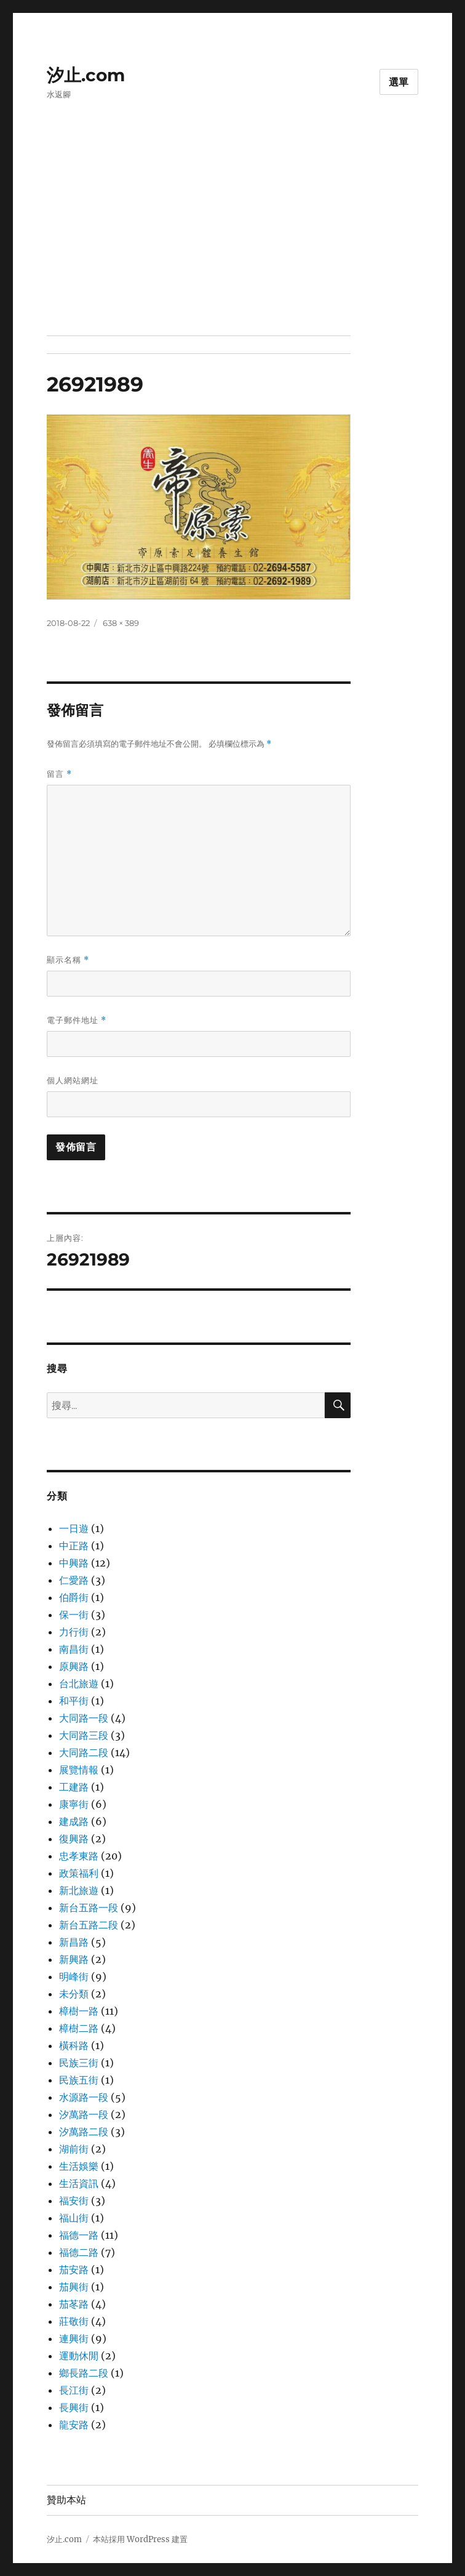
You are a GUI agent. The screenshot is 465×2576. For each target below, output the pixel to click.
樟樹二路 (78, 2028)
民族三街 (78, 2062)
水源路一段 (83, 2097)
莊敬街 (74, 2321)
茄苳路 (74, 2304)
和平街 (74, 1701)
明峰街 (74, 1976)
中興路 (74, 1563)
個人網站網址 (72, 1080)
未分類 (74, 1994)
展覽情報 (78, 1769)
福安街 (74, 2200)
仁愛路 (74, 1580)
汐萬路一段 (83, 2114)
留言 (59, 774)
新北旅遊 (78, 1890)
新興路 (74, 1959)
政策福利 (78, 1873)
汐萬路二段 (83, 2131)
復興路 (74, 1838)
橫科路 (74, 2045)
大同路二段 (83, 1752)
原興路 (74, 1666)
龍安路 (74, 2424)
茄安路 (74, 2269)
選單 (399, 82)
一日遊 (74, 1528)
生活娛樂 (78, 2166)
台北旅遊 (78, 1683)
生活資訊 (78, 2183)
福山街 (74, 2218)
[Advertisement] (235, 244)
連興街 (74, 2338)
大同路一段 (83, 1718)
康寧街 (74, 1804)
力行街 (74, 1632)
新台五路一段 (88, 1907)
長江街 (74, 2390)
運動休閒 (78, 2355)
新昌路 (74, 1942)
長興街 (74, 2407)
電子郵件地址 (76, 1020)
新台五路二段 (88, 1925)
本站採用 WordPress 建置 (140, 2539)
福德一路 (78, 2235)
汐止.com (86, 75)
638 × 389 (121, 623)
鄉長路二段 (83, 2373)
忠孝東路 (78, 1856)
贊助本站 (66, 2500)
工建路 (74, 1787)
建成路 (74, 1821)
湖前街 (74, 2149)
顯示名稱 (68, 960)
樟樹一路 (78, 2011)
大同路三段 (83, 1735)
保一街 (74, 1614)
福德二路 (78, 2252)
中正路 (74, 1545)
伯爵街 (74, 1597)
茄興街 (74, 2287)
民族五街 (78, 2080)
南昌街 (74, 1649)
